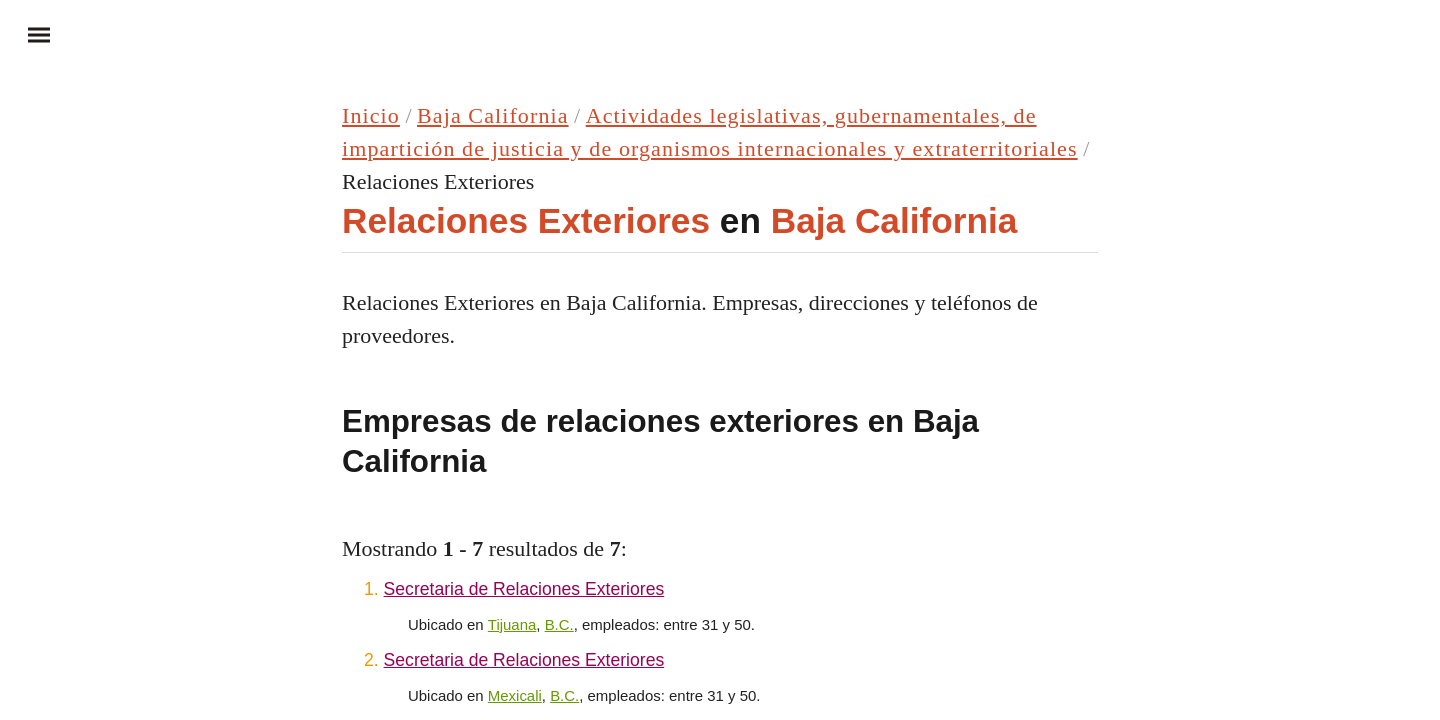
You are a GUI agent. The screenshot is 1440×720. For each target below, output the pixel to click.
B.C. (559, 624)
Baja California (493, 115)
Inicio (371, 115)
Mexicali (515, 695)
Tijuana (512, 624)
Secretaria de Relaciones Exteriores (524, 589)
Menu (30, 34)
